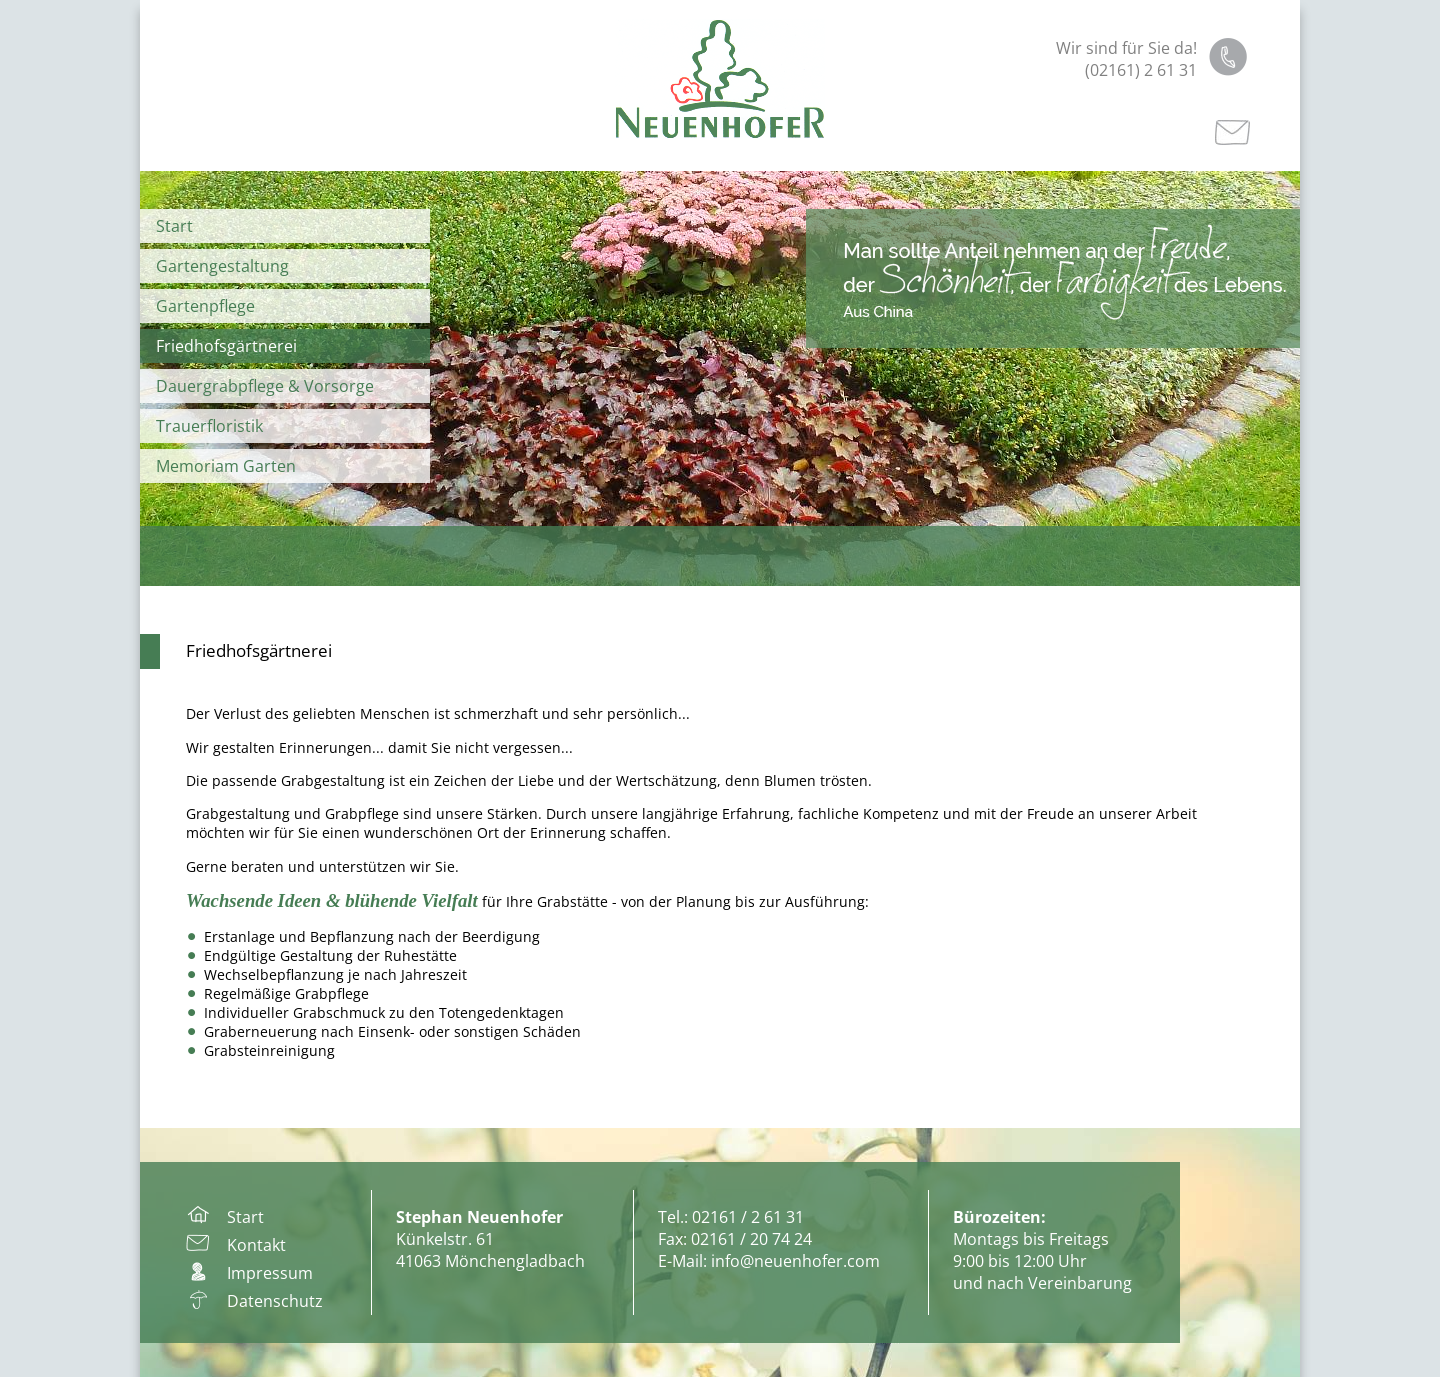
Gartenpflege (205, 306)
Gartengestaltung (222, 266)
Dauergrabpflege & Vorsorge (265, 386)
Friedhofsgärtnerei (226, 346)
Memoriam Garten (226, 466)
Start (174, 226)
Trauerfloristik (209, 426)
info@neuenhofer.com (795, 1261)
